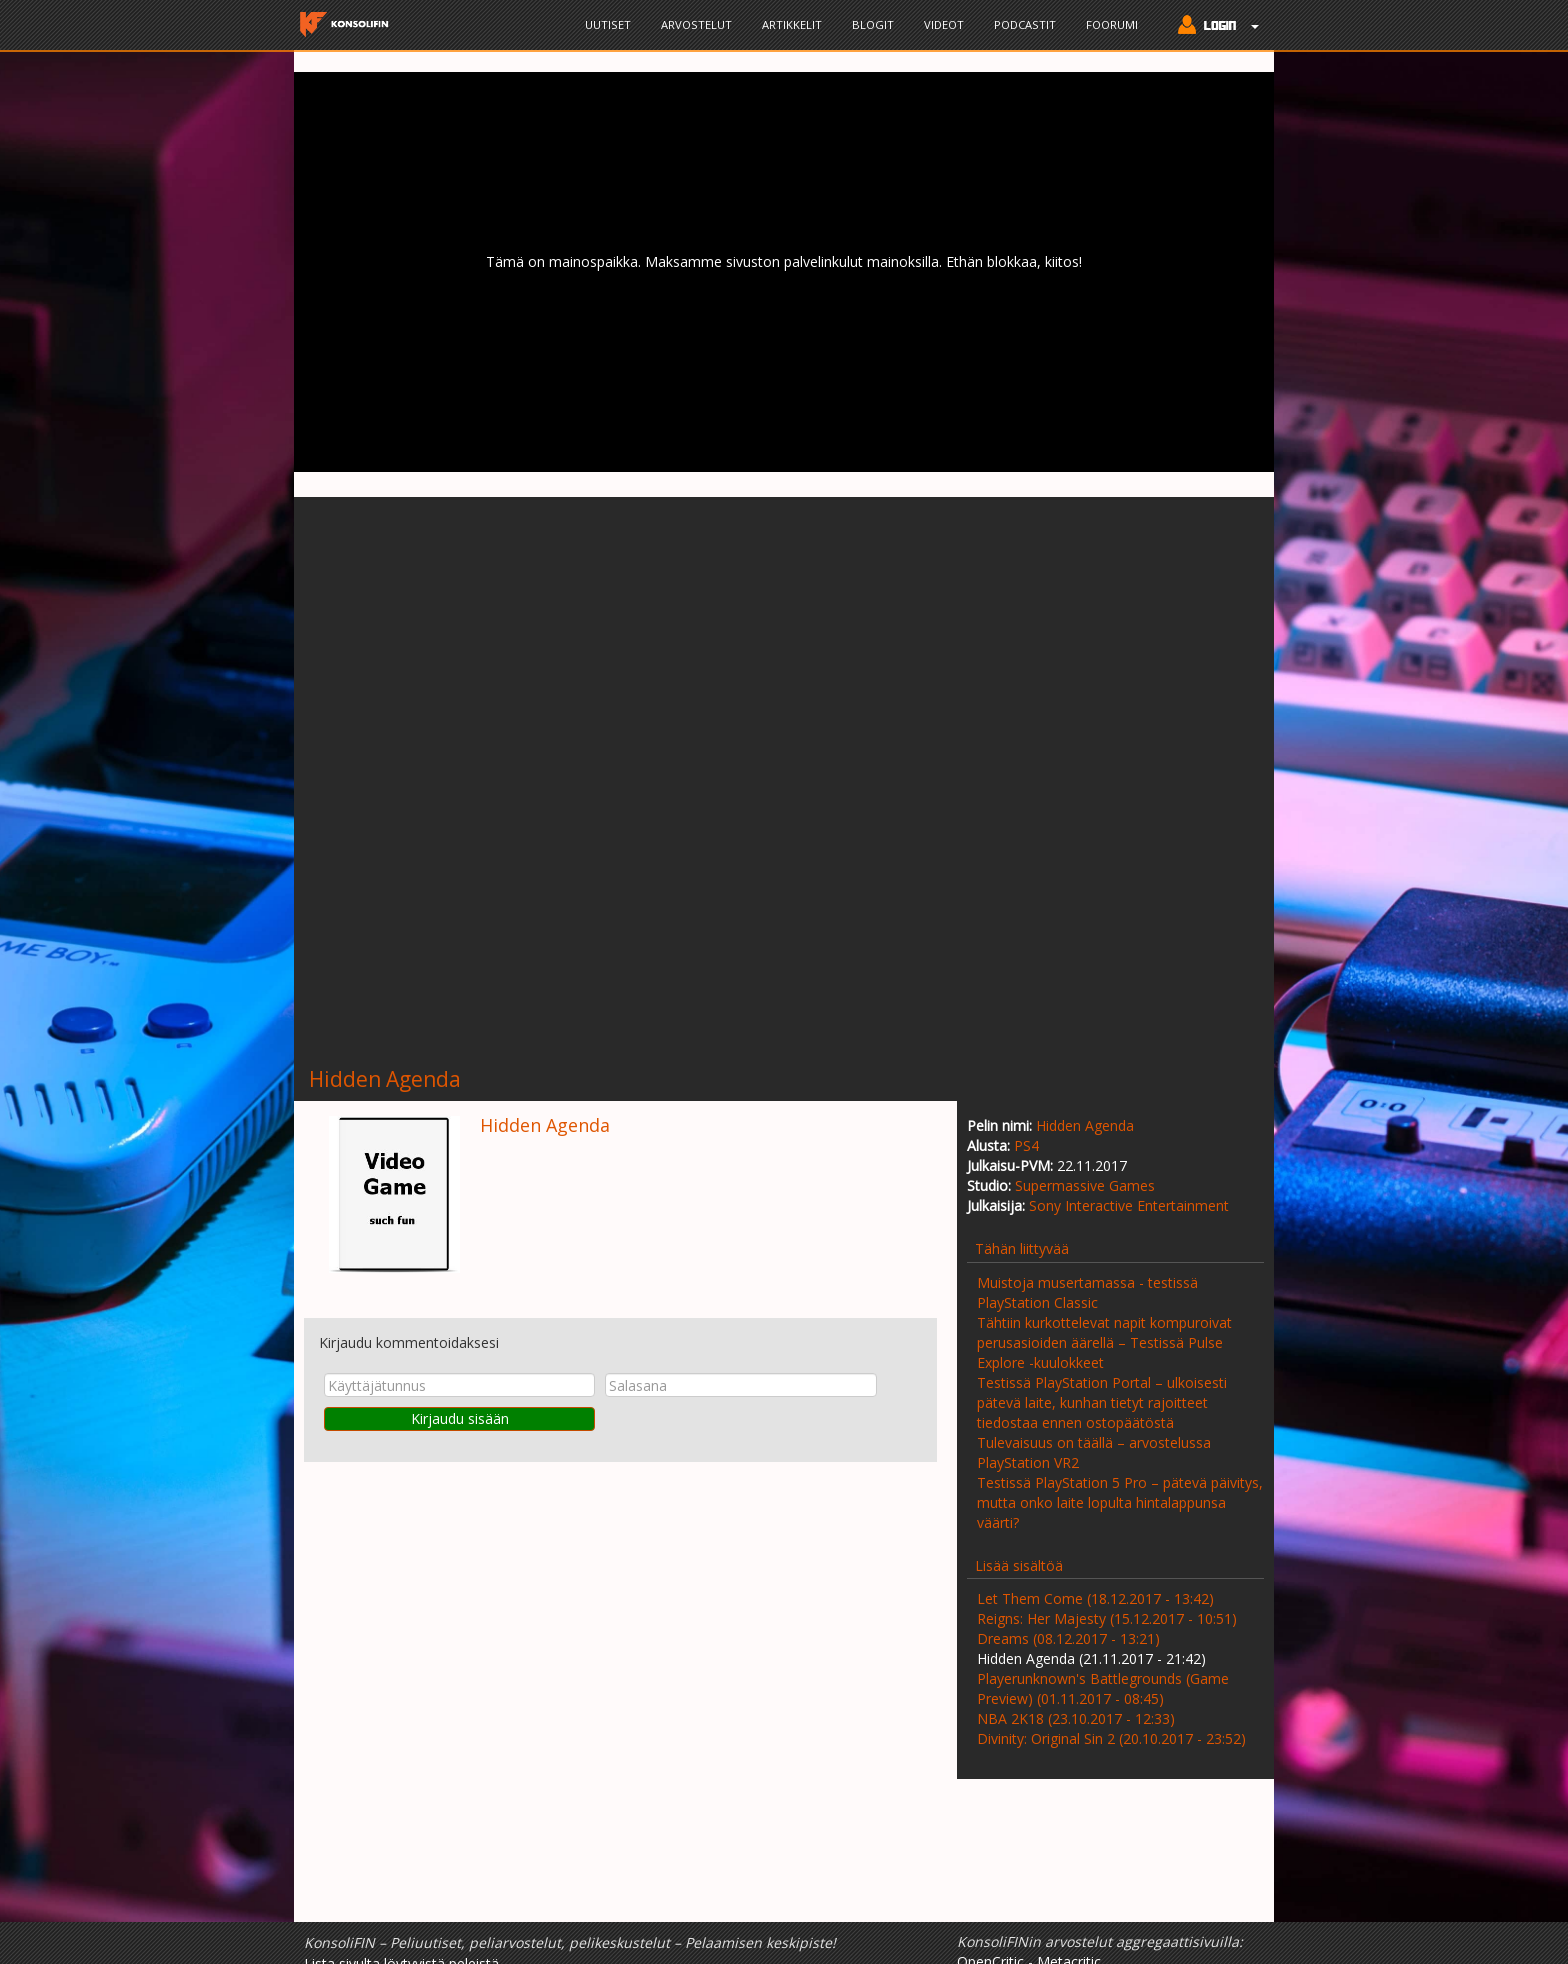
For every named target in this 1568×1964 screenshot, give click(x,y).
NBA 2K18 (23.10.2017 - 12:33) (1076, 1718)
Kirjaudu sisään (460, 1418)
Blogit (873, 24)
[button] (1213, 27)
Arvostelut (696, 24)
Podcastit (1025, 24)
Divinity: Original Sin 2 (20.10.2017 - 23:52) (1111, 1738)
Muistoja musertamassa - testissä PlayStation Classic (1087, 1292)
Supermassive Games (1085, 1185)
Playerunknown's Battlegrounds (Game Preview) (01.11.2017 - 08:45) (1103, 1688)
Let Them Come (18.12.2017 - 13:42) (1095, 1598)
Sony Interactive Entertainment (1129, 1205)
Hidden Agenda (1085, 1125)
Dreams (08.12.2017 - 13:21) (1068, 1638)
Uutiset (608, 24)
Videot (944, 24)
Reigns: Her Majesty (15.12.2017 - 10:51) (1107, 1618)
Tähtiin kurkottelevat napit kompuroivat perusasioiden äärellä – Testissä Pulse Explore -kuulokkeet (1104, 1342)
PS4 (1026, 1145)
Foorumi (1112, 24)
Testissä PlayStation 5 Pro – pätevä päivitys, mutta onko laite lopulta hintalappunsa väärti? (1120, 1502)
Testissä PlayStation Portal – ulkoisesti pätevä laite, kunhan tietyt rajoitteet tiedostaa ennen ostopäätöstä (1102, 1402)
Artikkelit (792, 24)
